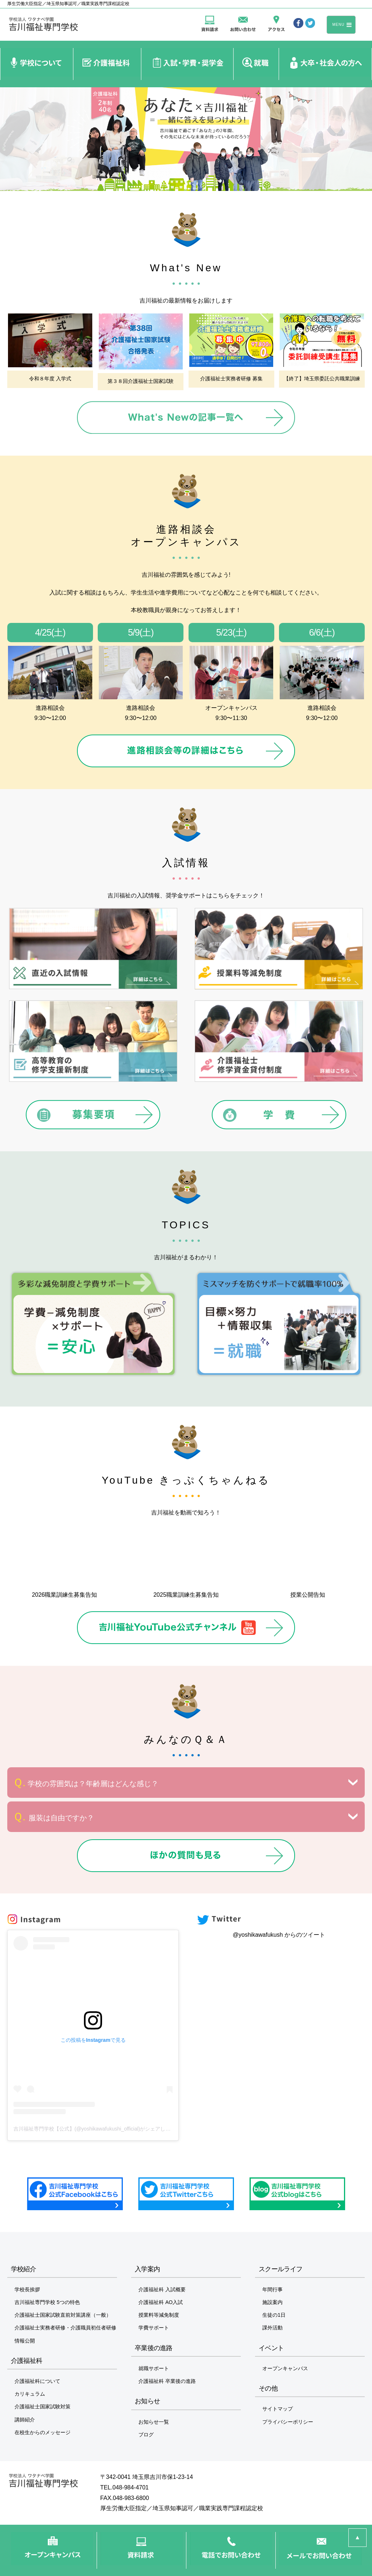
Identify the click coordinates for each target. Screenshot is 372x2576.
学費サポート (153, 2328)
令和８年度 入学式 (50, 378)
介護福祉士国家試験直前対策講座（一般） (63, 2315)
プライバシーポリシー (287, 2422)
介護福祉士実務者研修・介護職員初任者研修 (65, 2328)
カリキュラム (30, 2394)
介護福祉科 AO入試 (160, 2302)
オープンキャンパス (285, 2368)
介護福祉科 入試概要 (162, 2289)
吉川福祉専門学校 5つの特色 (47, 2302)
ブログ (146, 2434)
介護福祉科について (37, 2381)
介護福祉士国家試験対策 (42, 2406)
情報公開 (25, 2341)
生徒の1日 (274, 2315)
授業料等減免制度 (158, 2315)
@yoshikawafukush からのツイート (279, 1935)
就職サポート (153, 2368)
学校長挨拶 (27, 2289)
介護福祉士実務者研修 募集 (231, 378)
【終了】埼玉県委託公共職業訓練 (322, 378)
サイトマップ (277, 2409)
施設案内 (272, 2302)
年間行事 (272, 2289)
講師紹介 (25, 2420)
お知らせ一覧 (153, 2422)
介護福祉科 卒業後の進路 (167, 2381)
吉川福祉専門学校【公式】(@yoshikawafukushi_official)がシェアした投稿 (97, 2129)
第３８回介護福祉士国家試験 (141, 381)
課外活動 (272, 2328)
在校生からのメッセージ (42, 2432)
